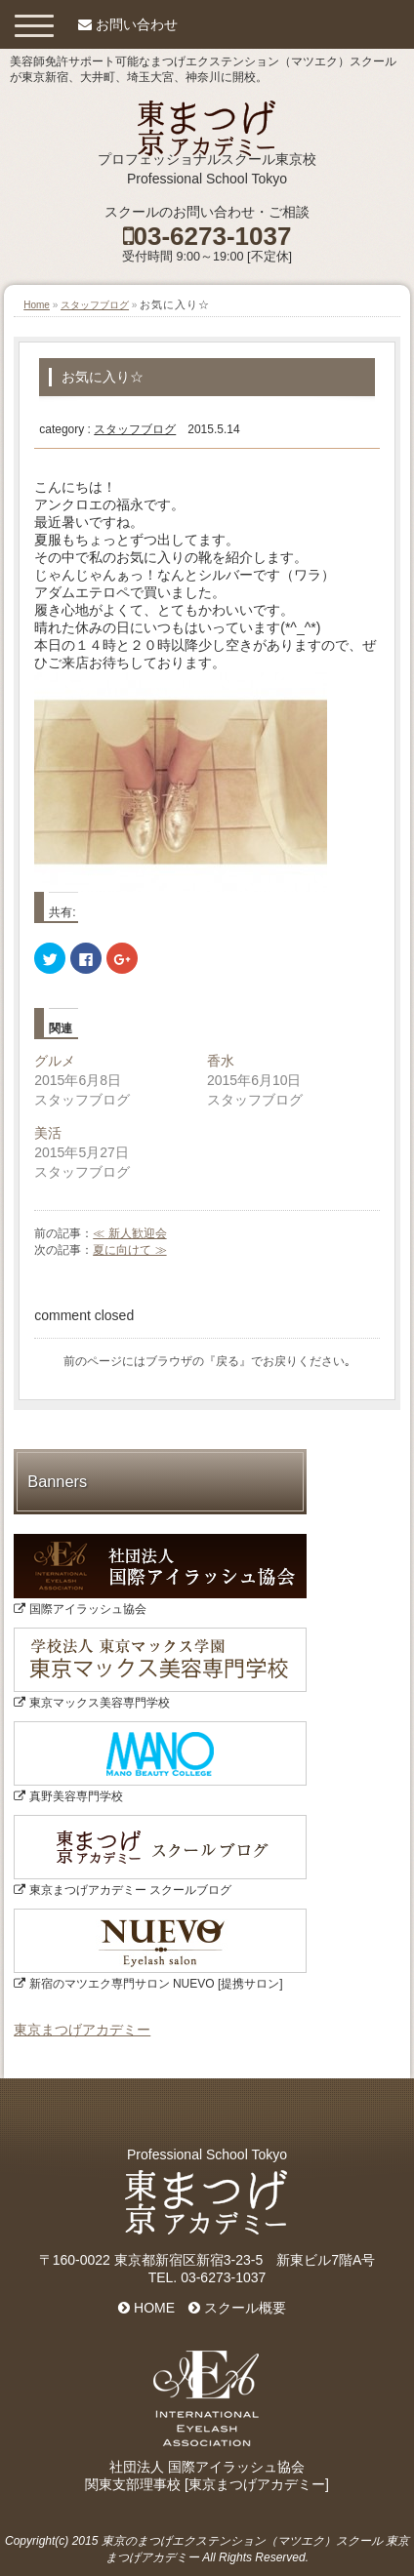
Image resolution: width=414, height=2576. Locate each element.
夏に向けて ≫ (129, 1250)
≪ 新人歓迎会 (129, 1233)
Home (36, 305)
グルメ (54, 1060)
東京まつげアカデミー (82, 2029)
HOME (146, 2307)
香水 (220, 1060)
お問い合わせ (137, 24)
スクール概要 (237, 2307)
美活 (48, 1133)
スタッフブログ (95, 305)
